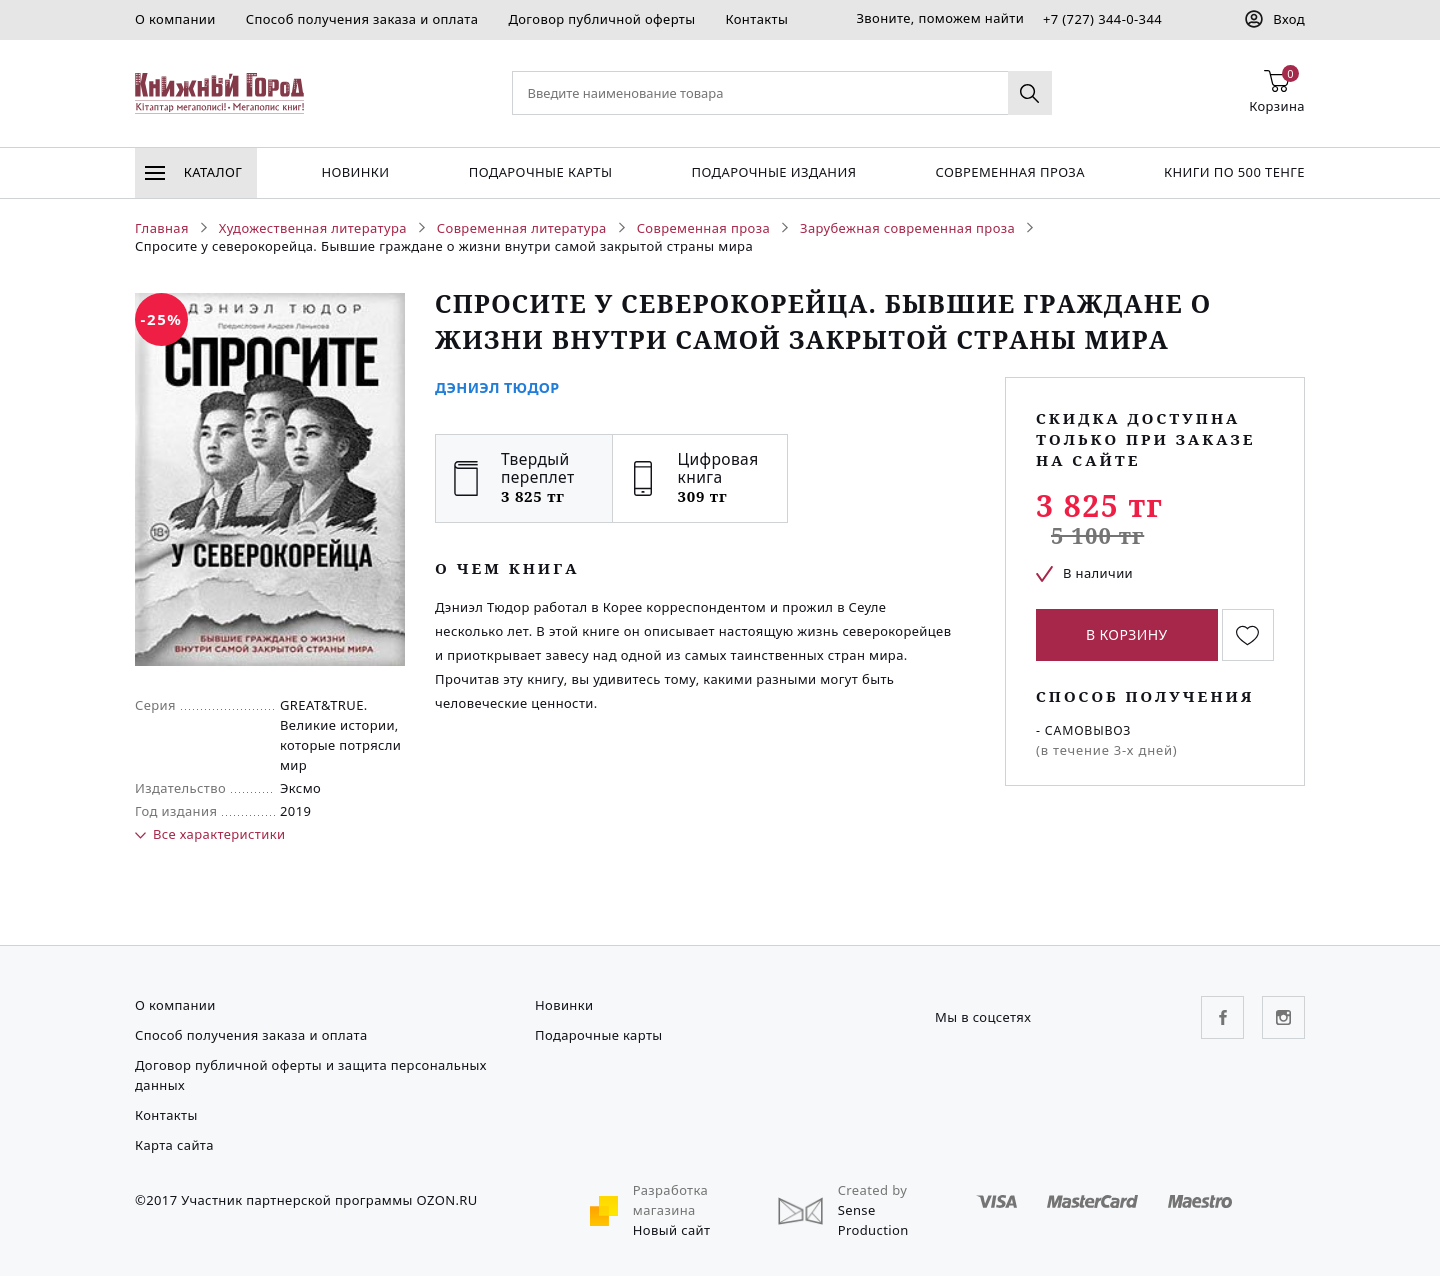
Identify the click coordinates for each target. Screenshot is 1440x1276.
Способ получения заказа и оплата (362, 19)
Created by (873, 1190)
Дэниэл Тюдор (497, 387)
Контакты (756, 19)
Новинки (355, 172)
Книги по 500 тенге (1234, 172)
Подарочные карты (541, 172)
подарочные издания (774, 172)
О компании (175, 19)
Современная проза (1009, 172)
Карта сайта (174, 1145)
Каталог (193, 172)
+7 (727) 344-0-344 (1102, 19)
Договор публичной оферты (601, 19)
